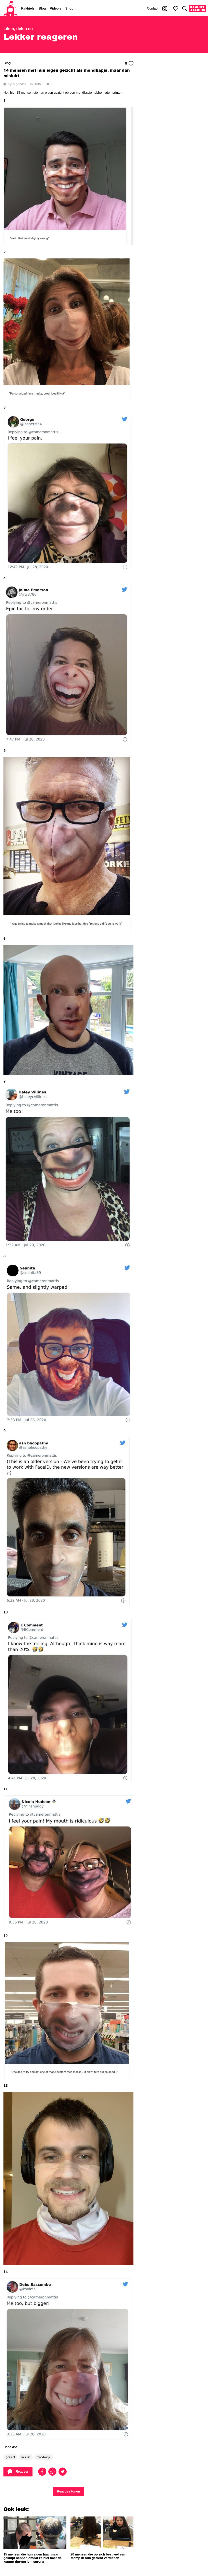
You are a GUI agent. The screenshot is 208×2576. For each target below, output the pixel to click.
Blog (42, 8)
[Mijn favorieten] (175, 8)
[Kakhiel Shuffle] (197, 8)
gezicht (10, 2457)
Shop (69, 8)
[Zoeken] (184, 8)
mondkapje (44, 2457)
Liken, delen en (18, 28)
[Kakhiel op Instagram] (164, 8)
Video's (55, 8)
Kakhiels (28, 8)
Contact (152, 8)
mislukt (25, 2457)
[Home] (10, 8)
